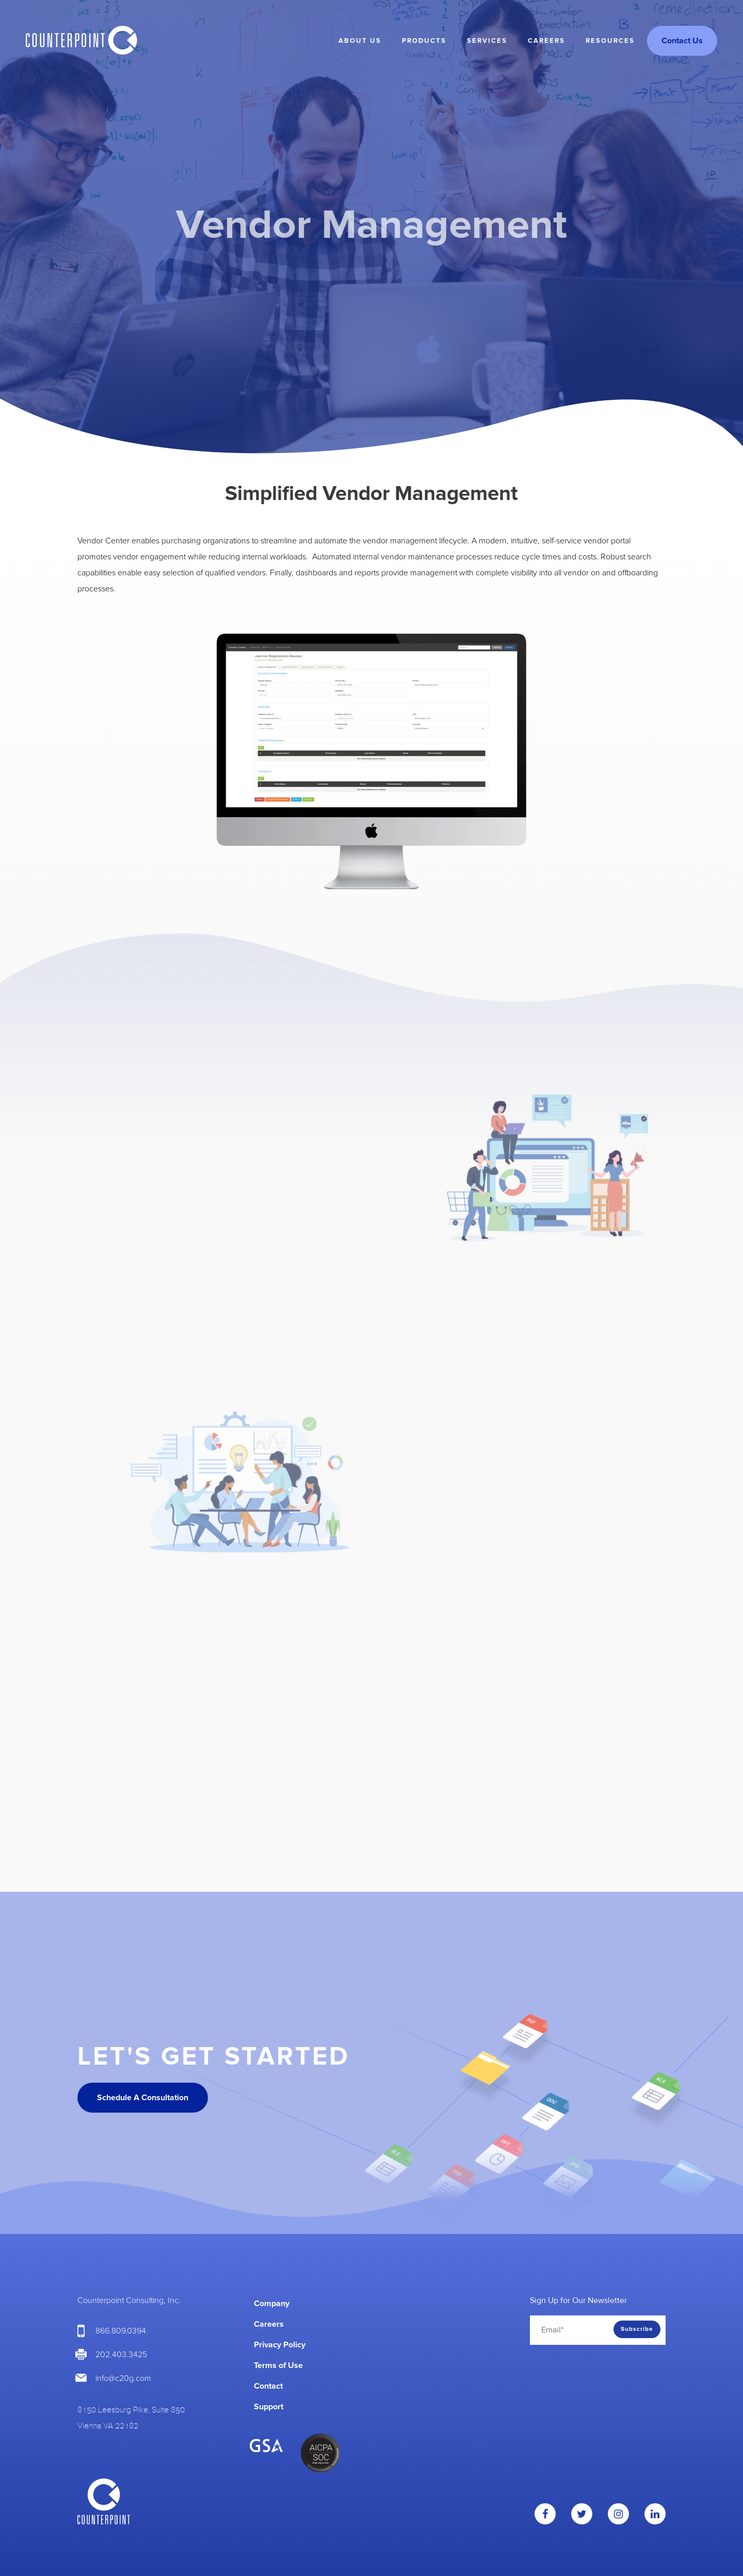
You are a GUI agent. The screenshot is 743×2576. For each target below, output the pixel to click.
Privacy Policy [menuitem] (279, 2345)
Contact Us (682, 41)
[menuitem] (437, 2298)
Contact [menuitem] (268, 2386)
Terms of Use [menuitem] (278, 2365)
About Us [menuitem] (359, 41)
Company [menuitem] (271, 2303)
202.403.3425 (121, 2354)
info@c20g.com (123, 2378)
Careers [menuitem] (546, 41)
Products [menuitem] (424, 41)
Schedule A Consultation (142, 2097)
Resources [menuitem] (610, 41)
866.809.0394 (120, 2331)
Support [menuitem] (268, 2407)
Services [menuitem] (487, 41)
